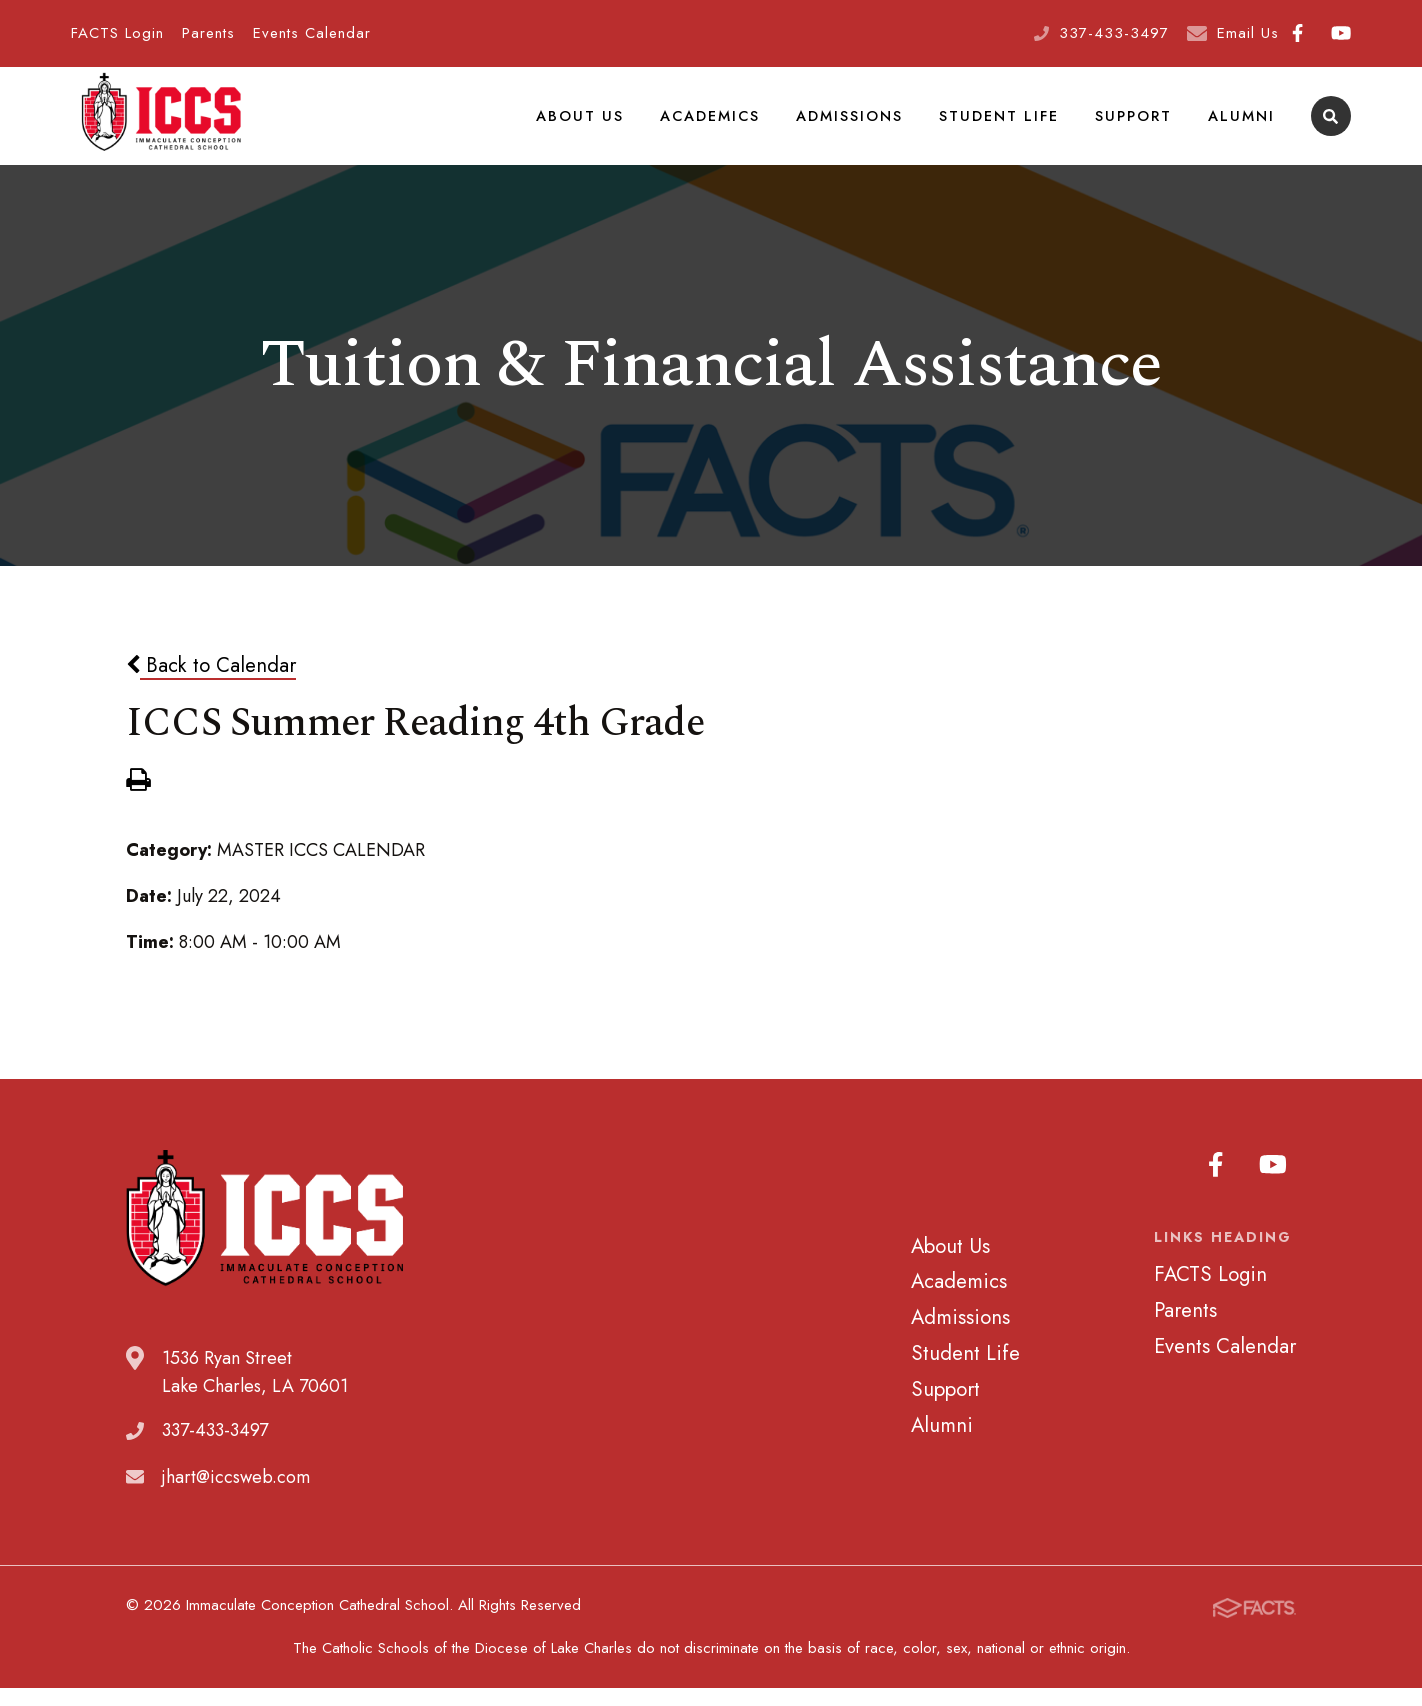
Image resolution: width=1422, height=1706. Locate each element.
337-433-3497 (1114, 33)
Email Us (1248, 33)
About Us (586, 124)
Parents (208, 33)
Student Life (1003, 124)
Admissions (854, 124)
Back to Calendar (211, 683)
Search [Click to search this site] (1330, 125)
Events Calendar (312, 33)
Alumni (1242, 124)
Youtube (1341, 33)
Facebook (1297, 33)
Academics (715, 124)
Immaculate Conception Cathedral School (161, 125)
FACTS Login (117, 33)
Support (1136, 124)
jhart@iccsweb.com (236, 1495)
